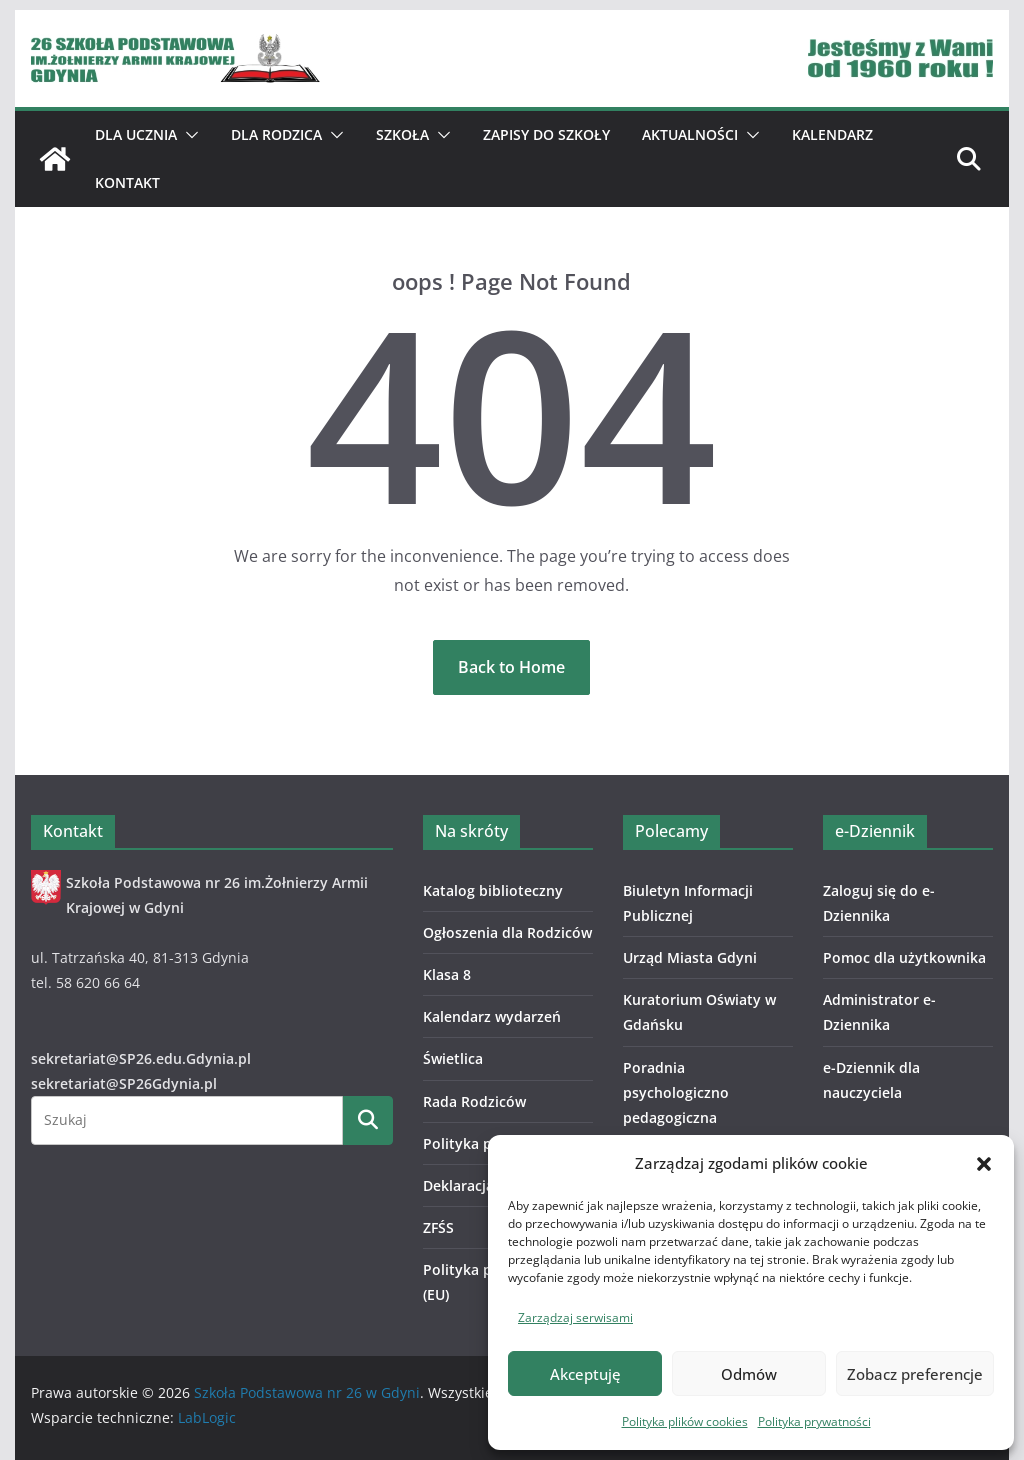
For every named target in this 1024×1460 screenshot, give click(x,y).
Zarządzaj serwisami (575, 1317)
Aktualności (690, 134)
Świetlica (453, 1058)
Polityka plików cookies (685, 1421)
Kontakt (127, 182)
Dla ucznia (136, 134)
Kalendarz (832, 134)
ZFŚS (438, 1227)
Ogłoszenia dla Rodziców (507, 932)
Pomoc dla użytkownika (904, 957)
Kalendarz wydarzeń (492, 1016)
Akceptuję (585, 1374)
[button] (984, 1164)
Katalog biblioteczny (493, 890)
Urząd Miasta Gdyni (690, 957)
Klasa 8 (447, 974)
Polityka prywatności (814, 1421)
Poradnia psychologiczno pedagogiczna (676, 1092)
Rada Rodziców (474, 1101)
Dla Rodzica (276, 134)
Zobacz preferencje (915, 1374)
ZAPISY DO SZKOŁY (546, 134)
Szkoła (402, 134)
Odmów (749, 1374)
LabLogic (207, 1417)
